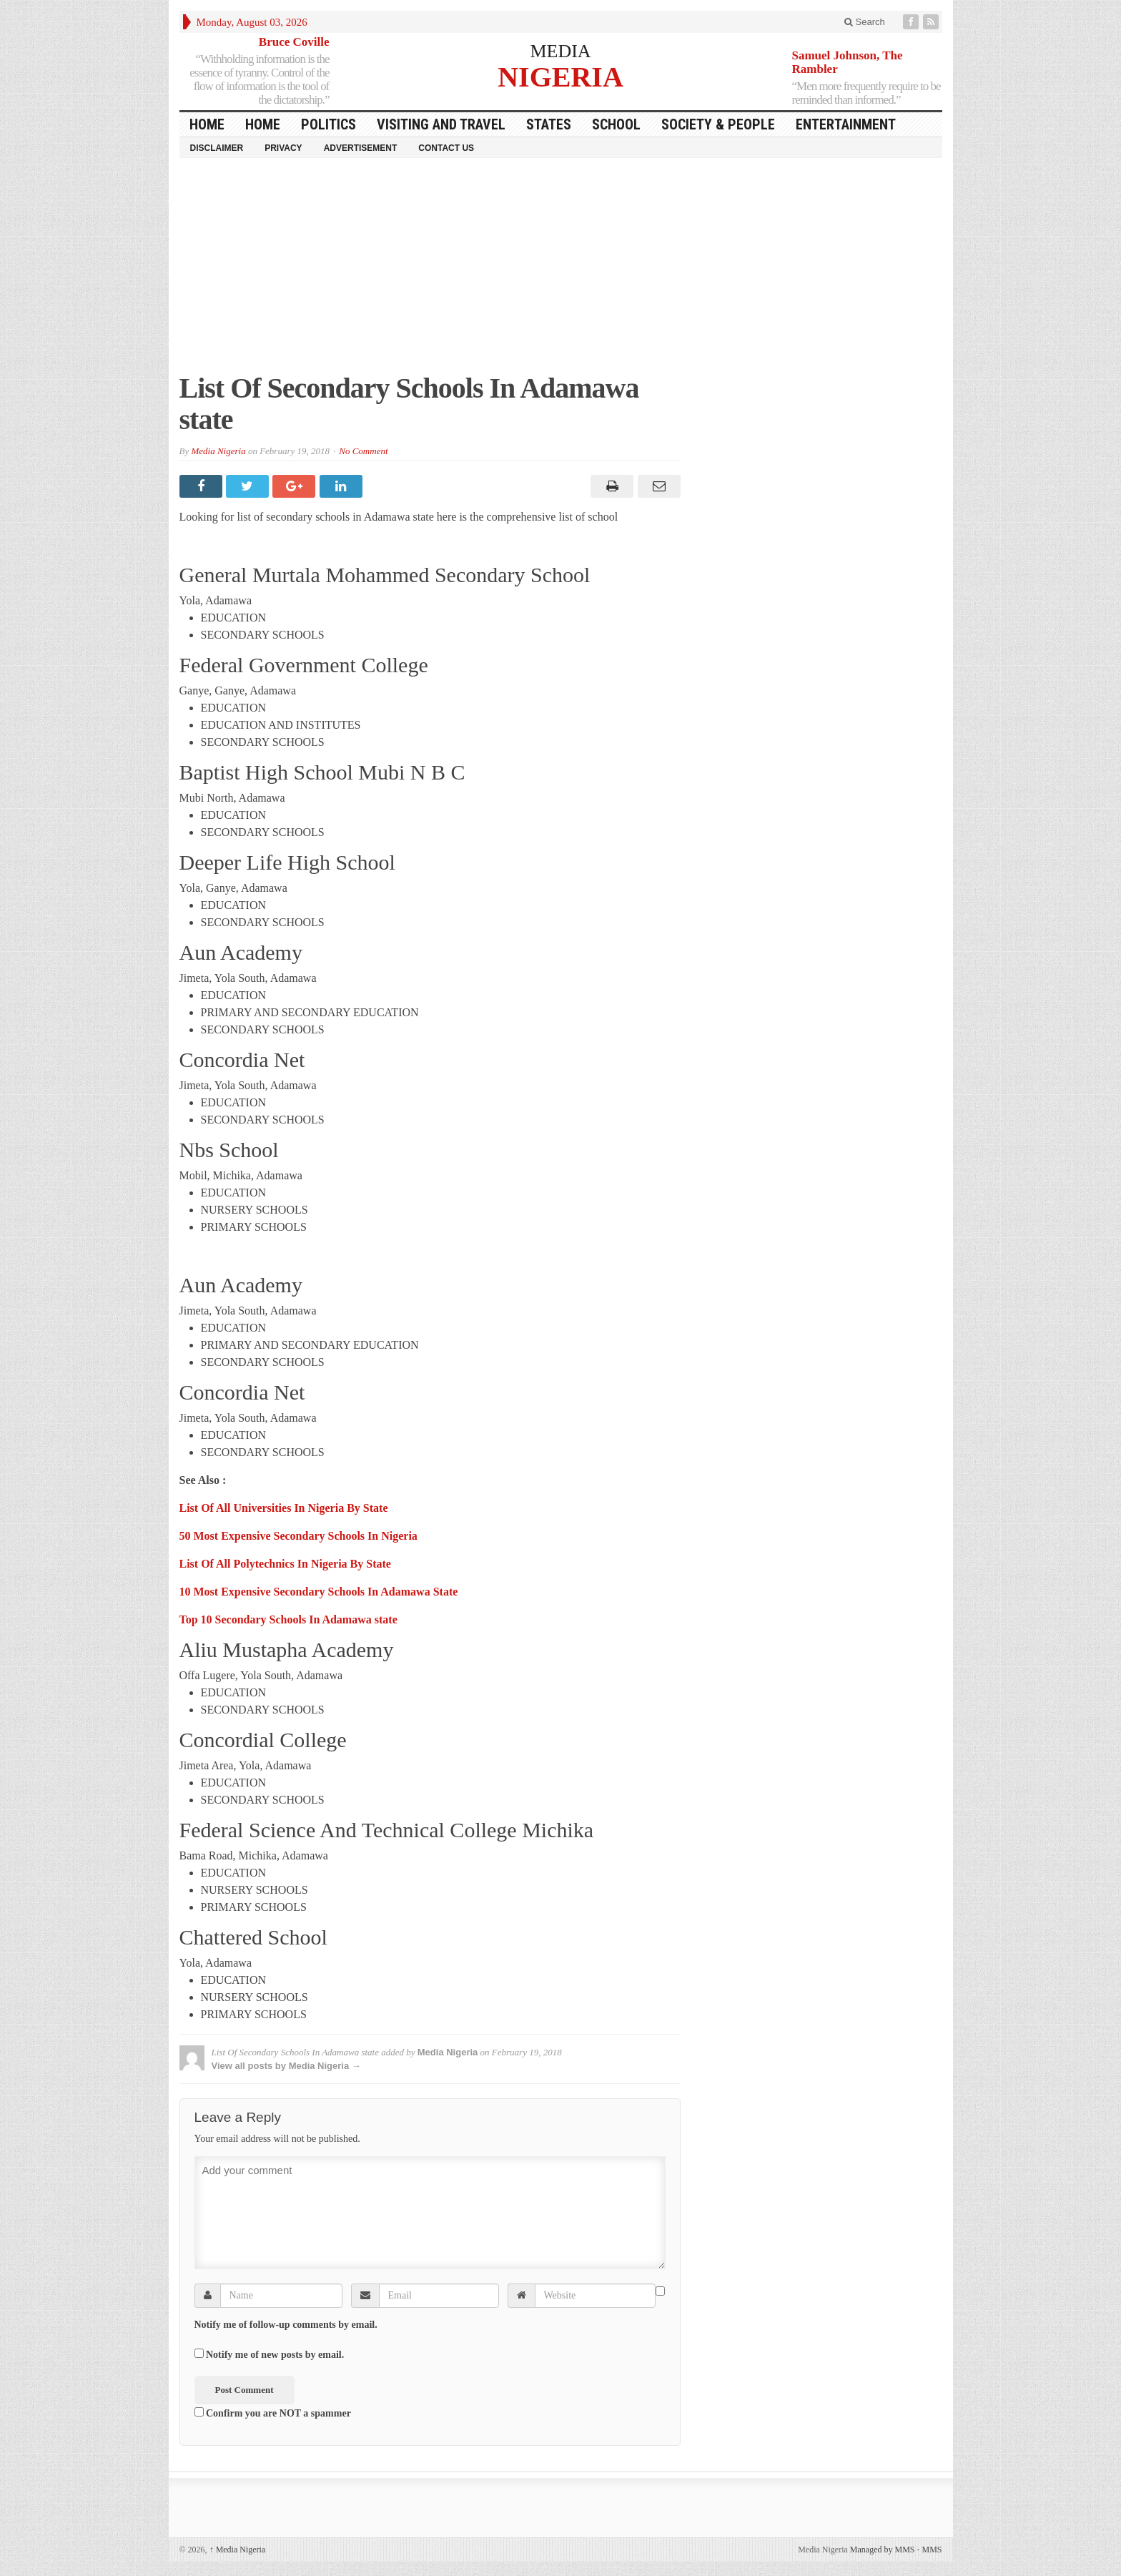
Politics (328, 124)
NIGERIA (560, 76)
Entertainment (846, 124)
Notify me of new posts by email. (275, 2354)
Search (864, 21)
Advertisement (360, 148)
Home (262, 124)
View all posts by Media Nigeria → (286, 2065)
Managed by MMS (882, 2550)
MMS (932, 2550)
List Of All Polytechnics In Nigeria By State (285, 1564)
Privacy (283, 148)
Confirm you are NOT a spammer (272, 2413)
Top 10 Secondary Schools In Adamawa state (288, 1619)
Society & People (718, 124)
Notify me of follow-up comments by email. (285, 2324)
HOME (206, 124)
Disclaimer (217, 148)
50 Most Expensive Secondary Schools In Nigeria (298, 1536)
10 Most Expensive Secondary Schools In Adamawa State (318, 1592)
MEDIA (560, 51)
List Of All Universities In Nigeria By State (283, 1508)
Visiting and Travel (441, 124)
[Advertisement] (560, 272)
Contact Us (446, 148)
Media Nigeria (218, 451)
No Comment (363, 451)
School (616, 124)
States (548, 124)
